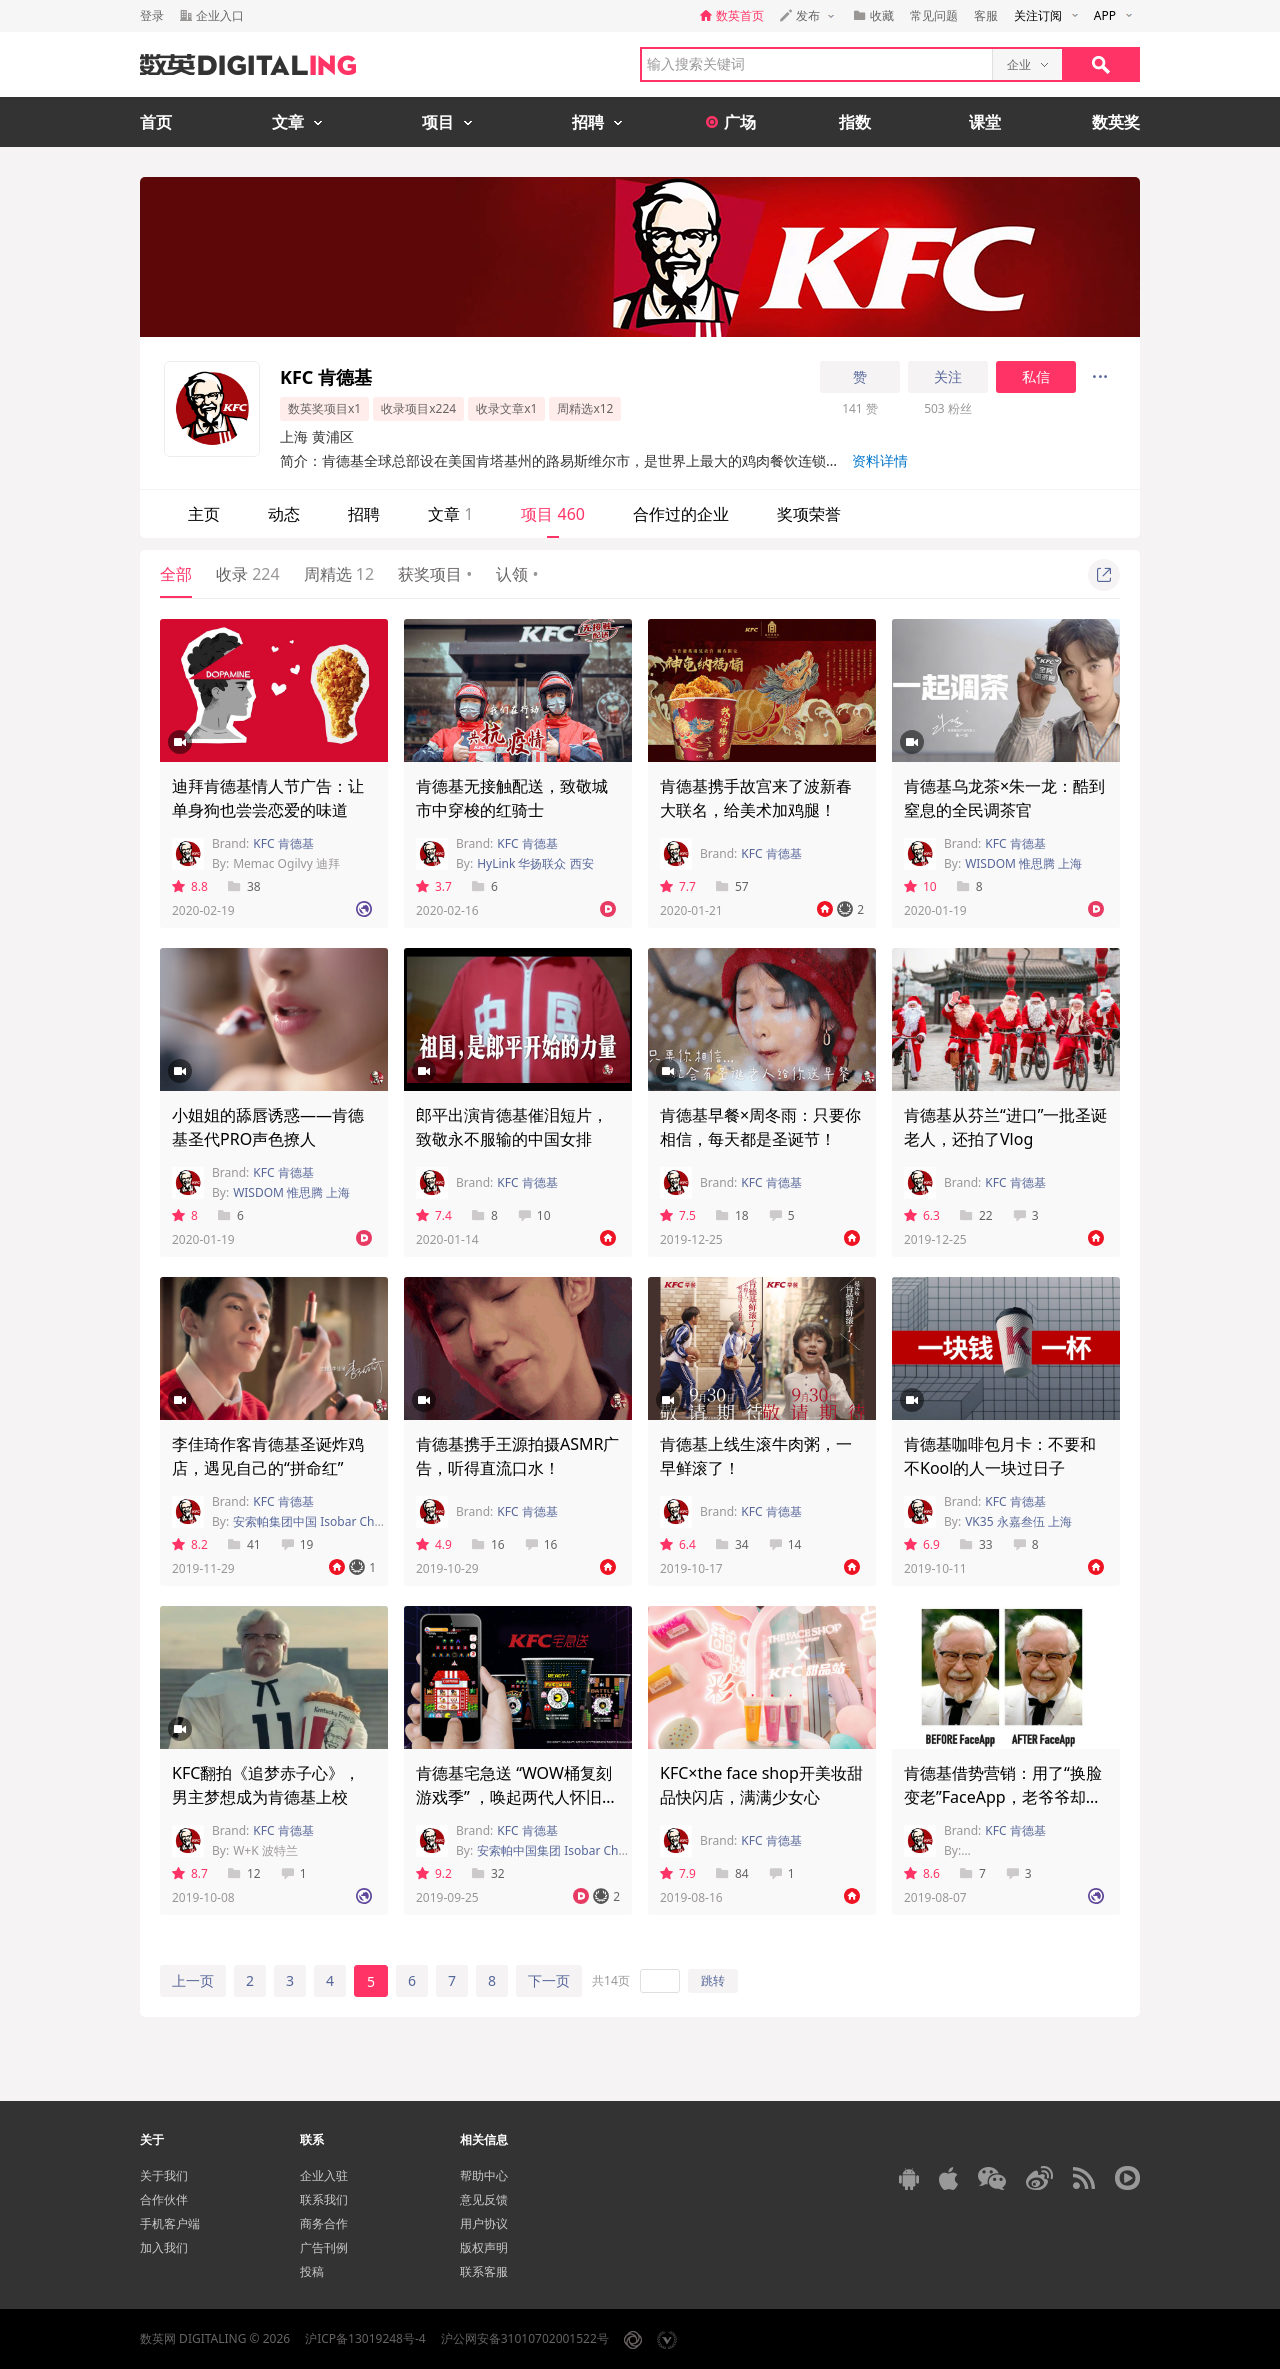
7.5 (678, 1215)
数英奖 (1116, 122)
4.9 (434, 1544)
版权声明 (484, 2247)
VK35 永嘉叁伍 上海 (1018, 1521)
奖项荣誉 (809, 514)
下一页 (549, 1980)
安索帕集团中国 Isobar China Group (331, 1521)
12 (244, 1873)
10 (920, 886)
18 (732, 1215)
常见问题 (934, 15)
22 (976, 1215)
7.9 (678, 1873)
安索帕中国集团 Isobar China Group (575, 1850)
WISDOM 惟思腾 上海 (1023, 863)
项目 (553, 514)
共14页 (611, 1980)
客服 (986, 15)
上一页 (193, 1980)
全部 (176, 574)
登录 (152, 15)
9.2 (434, 1873)
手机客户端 (170, 2223)
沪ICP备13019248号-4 (365, 2338)
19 (297, 1544)
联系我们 (324, 2199)
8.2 (190, 1544)
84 (732, 1873)
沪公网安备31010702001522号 (525, 2338)
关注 (948, 377)
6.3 (922, 1215)
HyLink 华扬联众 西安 (535, 863)
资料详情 (880, 460)
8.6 (922, 1873)
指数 (855, 122)
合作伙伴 (164, 2199)
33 (976, 1544)
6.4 (678, 1544)
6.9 (922, 1544)
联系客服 (484, 2271)
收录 (248, 574)
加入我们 (164, 2247)
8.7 (190, 1873)
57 (732, 886)
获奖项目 (435, 574)
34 (732, 1544)
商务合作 (324, 2223)
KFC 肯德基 (283, 843)
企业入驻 (324, 2175)
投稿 (312, 2271)
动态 (284, 514)
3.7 (434, 886)
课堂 (985, 122)
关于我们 (164, 2175)
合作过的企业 (681, 514)
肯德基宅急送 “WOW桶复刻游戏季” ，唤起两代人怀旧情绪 (517, 1797)
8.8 (190, 886)
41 (244, 1544)
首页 (156, 122)
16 (488, 1544)
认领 (517, 574)
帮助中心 (484, 2175)
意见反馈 (484, 2199)
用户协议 (484, 2223)
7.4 (434, 1215)
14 (785, 1544)
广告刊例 (324, 2247)
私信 (1036, 377)
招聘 (364, 514)
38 (244, 886)
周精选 (339, 574)
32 (488, 1873)
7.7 (678, 886)
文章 (450, 514)
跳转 (713, 1980)
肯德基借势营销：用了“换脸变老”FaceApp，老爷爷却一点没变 (1003, 1797)
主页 (204, 514)
